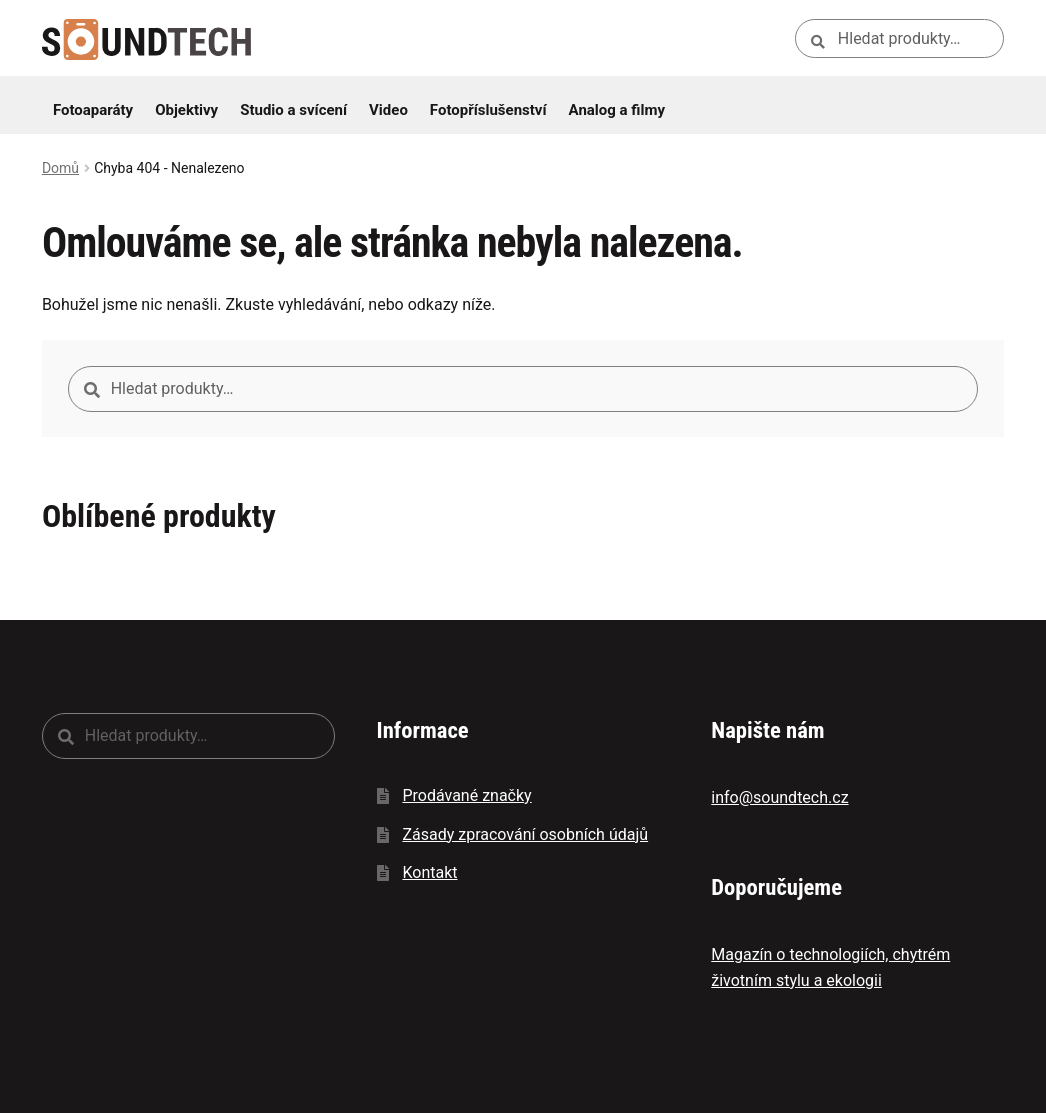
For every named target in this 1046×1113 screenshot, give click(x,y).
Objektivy (186, 110)
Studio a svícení (293, 110)
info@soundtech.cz (779, 797)
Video (388, 110)
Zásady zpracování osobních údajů (525, 834)
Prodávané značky (466, 795)
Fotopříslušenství (488, 110)
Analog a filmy (617, 110)
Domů (60, 168)
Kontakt (429, 872)
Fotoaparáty (93, 110)
